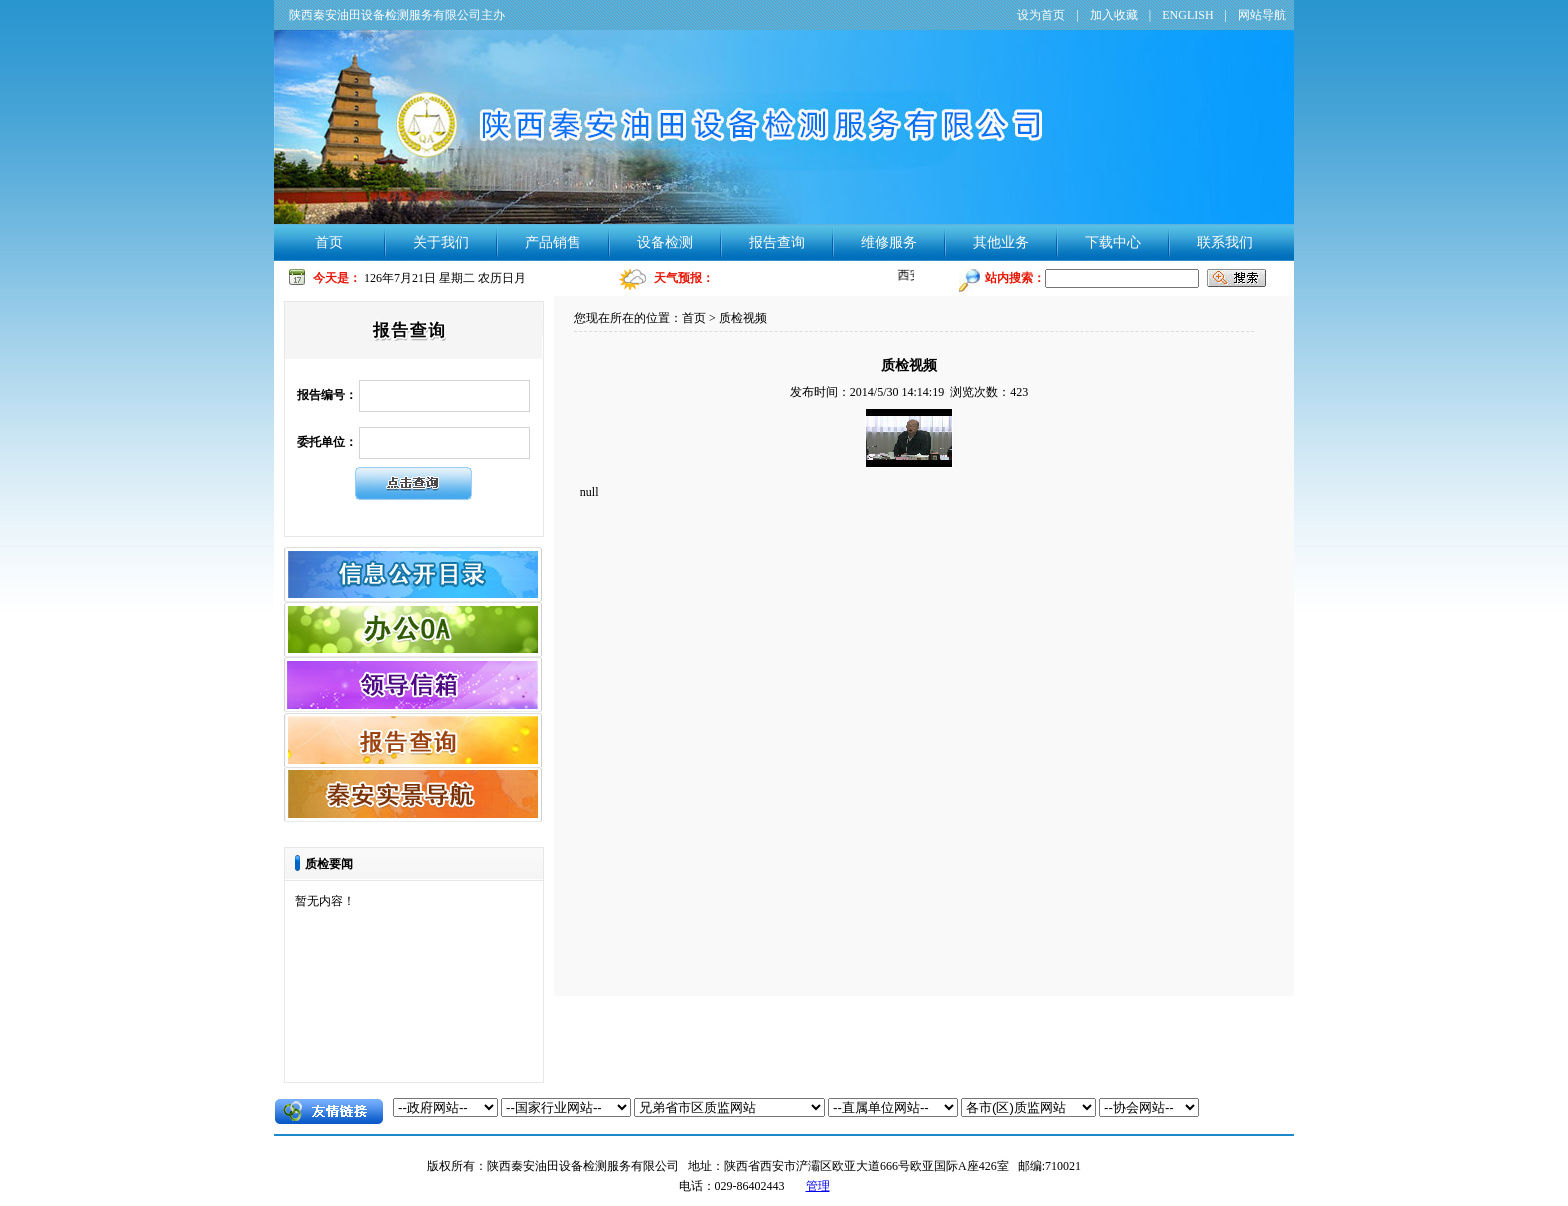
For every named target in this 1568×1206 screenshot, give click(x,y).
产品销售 (553, 242)
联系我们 (1225, 242)
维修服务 (889, 242)
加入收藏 (1114, 15)
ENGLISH (1187, 15)
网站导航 (1262, 15)
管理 (818, 1186)
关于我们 (441, 242)
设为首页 (1041, 15)
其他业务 (1001, 242)
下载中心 (1113, 242)
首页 (329, 242)
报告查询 (777, 242)
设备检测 (665, 242)
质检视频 (743, 318)
